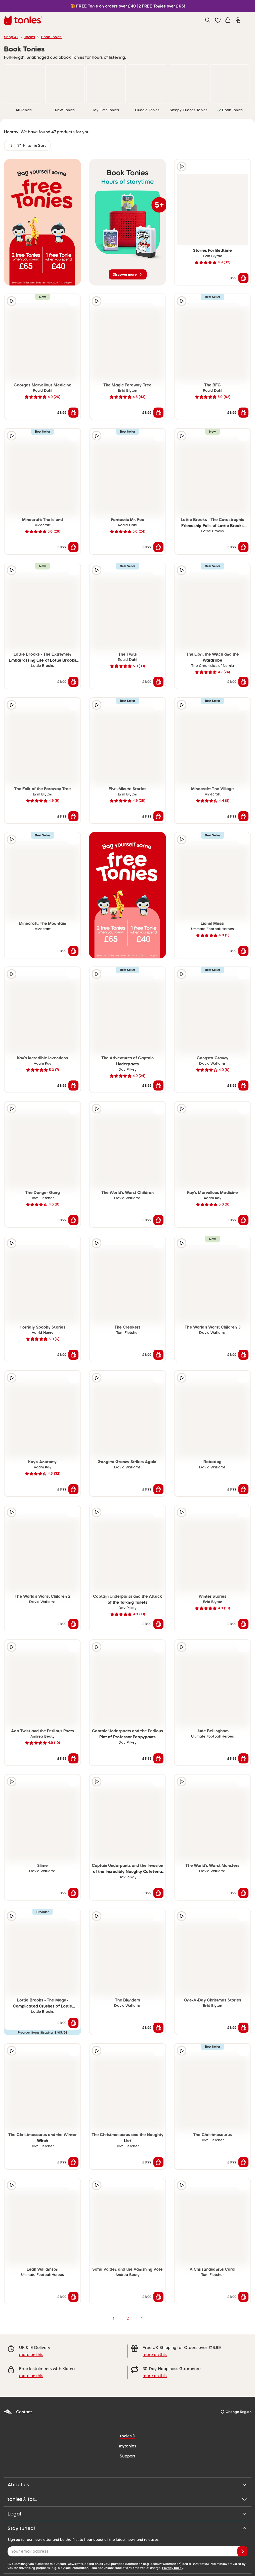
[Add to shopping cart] (243, 278)
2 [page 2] (127, 2318)
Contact (18, 2412)
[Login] (238, 20)
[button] (218, 20)
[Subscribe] (242, 2551)
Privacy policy (172, 2567)
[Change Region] (236, 2412)
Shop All (11, 37)
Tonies (29, 37)
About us (127, 2485)
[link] (23, 83)
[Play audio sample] (182, 166)
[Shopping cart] (228, 20)
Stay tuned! (127, 2528)
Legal (127, 2514)
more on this (31, 2355)
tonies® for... (127, 2499)
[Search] (208, 20)
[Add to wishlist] (243, 166)
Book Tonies (51, 37)
